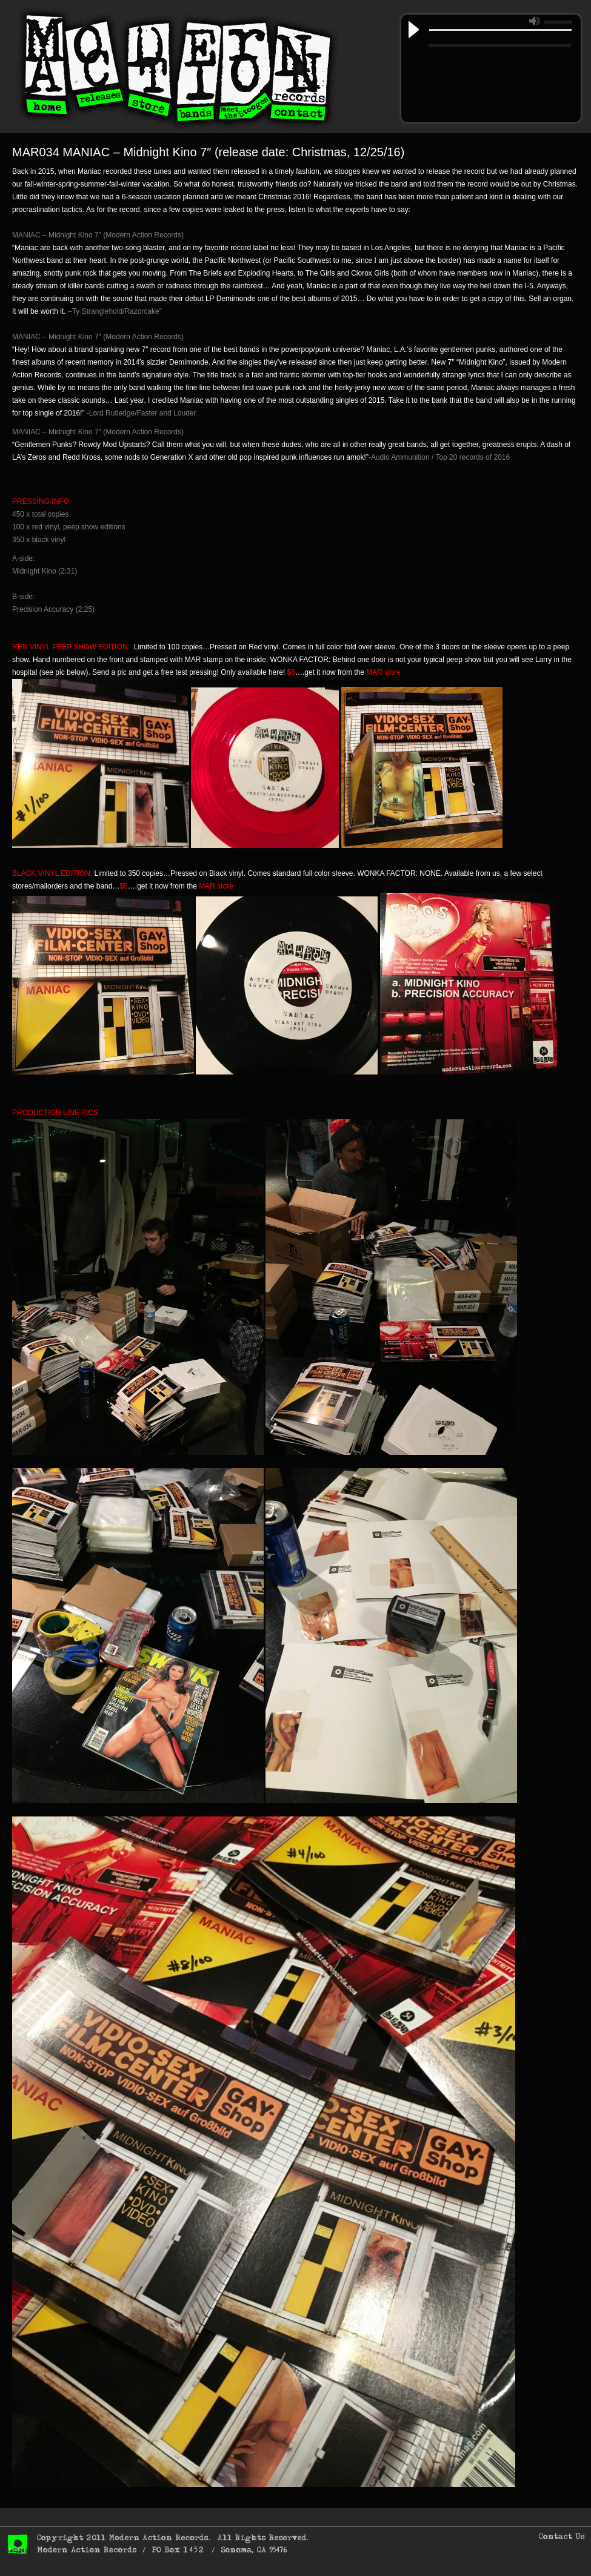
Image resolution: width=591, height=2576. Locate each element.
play (414, 30)
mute (534, 20)
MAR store (383, 672)
